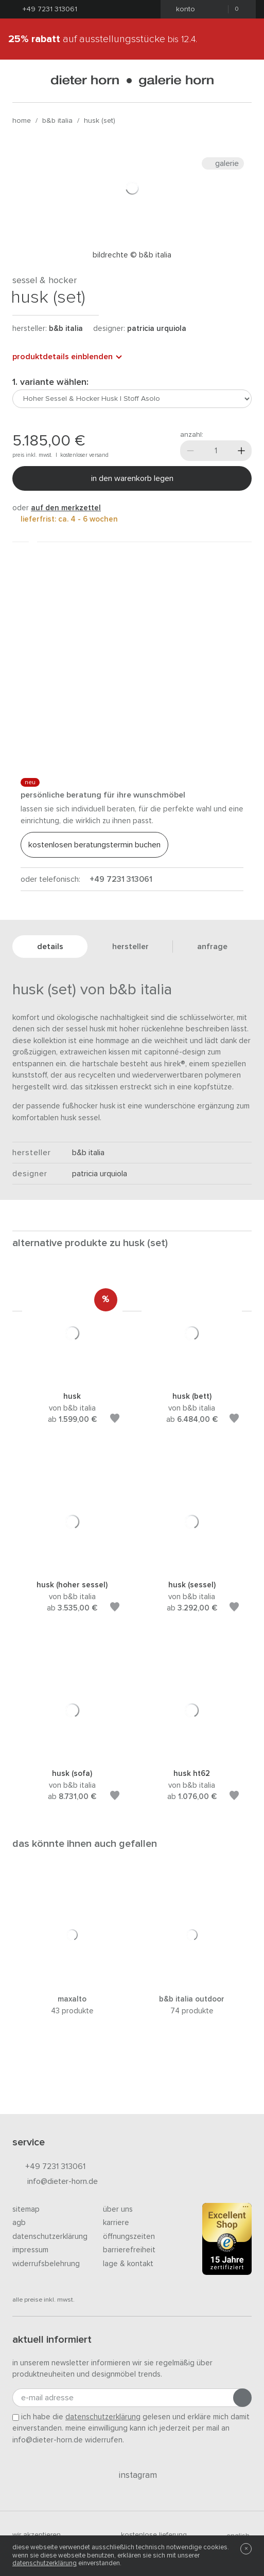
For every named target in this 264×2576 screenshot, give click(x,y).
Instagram (132, 2475)
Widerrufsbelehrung (46, 2264)
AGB (19, 2223)
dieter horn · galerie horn (132, 81)
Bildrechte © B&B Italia (132, 255)
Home (21, 120)
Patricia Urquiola (156, 328)
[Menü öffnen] (21, 81)
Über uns (118, 2209)
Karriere (116, 2223)
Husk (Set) (99, 120)
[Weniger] (190, 450)
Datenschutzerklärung (49, 2236)
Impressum (30, 2250)
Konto (182, 9)
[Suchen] (243, 81)
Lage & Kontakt (128, 2264)
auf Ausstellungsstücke (102, 39)
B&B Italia (57, 120)
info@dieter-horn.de (55, 2182)
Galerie (223, 163)
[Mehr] (241, 450)
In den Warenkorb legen (132, 478)
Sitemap (26, 2209)
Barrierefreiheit (129, 2250)
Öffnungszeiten (129, 2236)
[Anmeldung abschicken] (242, 2397)
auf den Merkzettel (66, 508)
